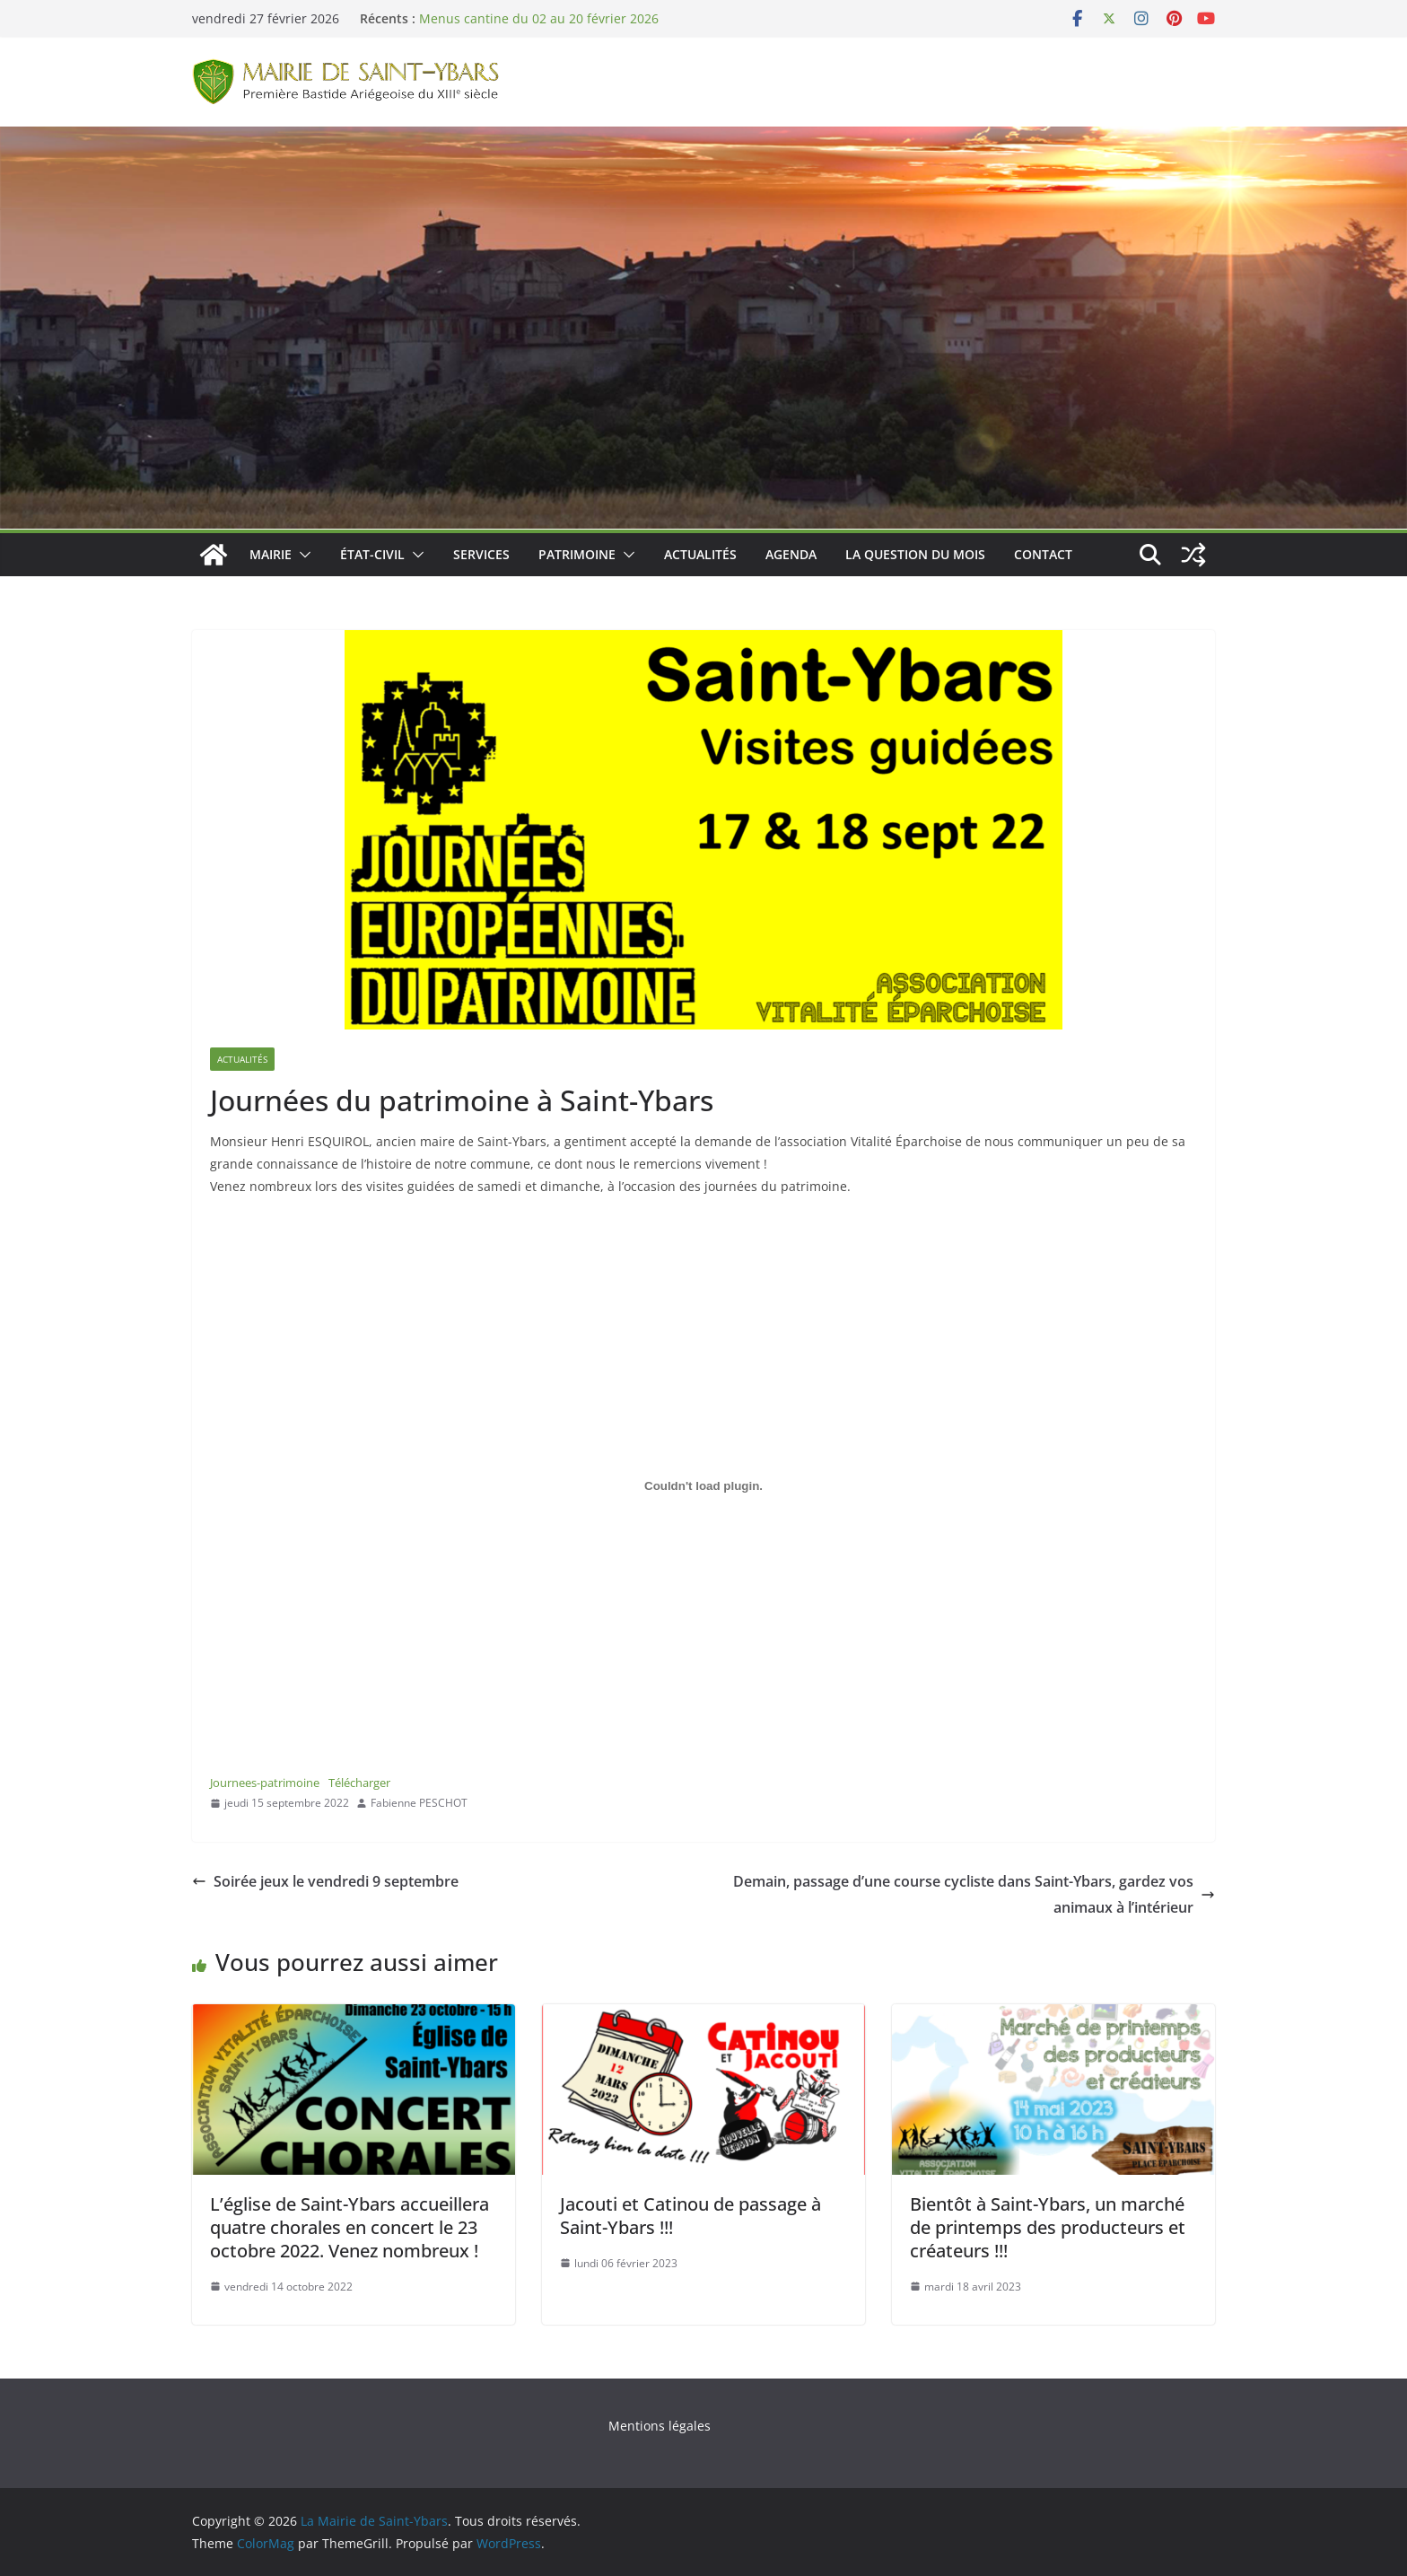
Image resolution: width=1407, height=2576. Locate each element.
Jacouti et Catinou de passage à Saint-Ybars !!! (690, 2215)
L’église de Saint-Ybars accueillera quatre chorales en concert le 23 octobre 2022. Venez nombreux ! (349, 2227)
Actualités (700, 554)
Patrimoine (577, 554)
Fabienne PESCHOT (419, 1802)
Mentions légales (659, 2425)
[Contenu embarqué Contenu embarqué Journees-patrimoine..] (703, 1486)
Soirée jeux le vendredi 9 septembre (325, 1881)
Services (481, 554)
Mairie (270, 554)
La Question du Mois (915, 554)
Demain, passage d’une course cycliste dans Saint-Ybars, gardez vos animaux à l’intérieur (974, 1894)
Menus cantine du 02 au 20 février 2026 (539, 18)
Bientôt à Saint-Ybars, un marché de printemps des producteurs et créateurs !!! (1047, 2227)
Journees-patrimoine (264, 1782)
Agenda (791, 554)
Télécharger (359, 1782)
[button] (301, 554)
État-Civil (372, 554)
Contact (1043, 554)
